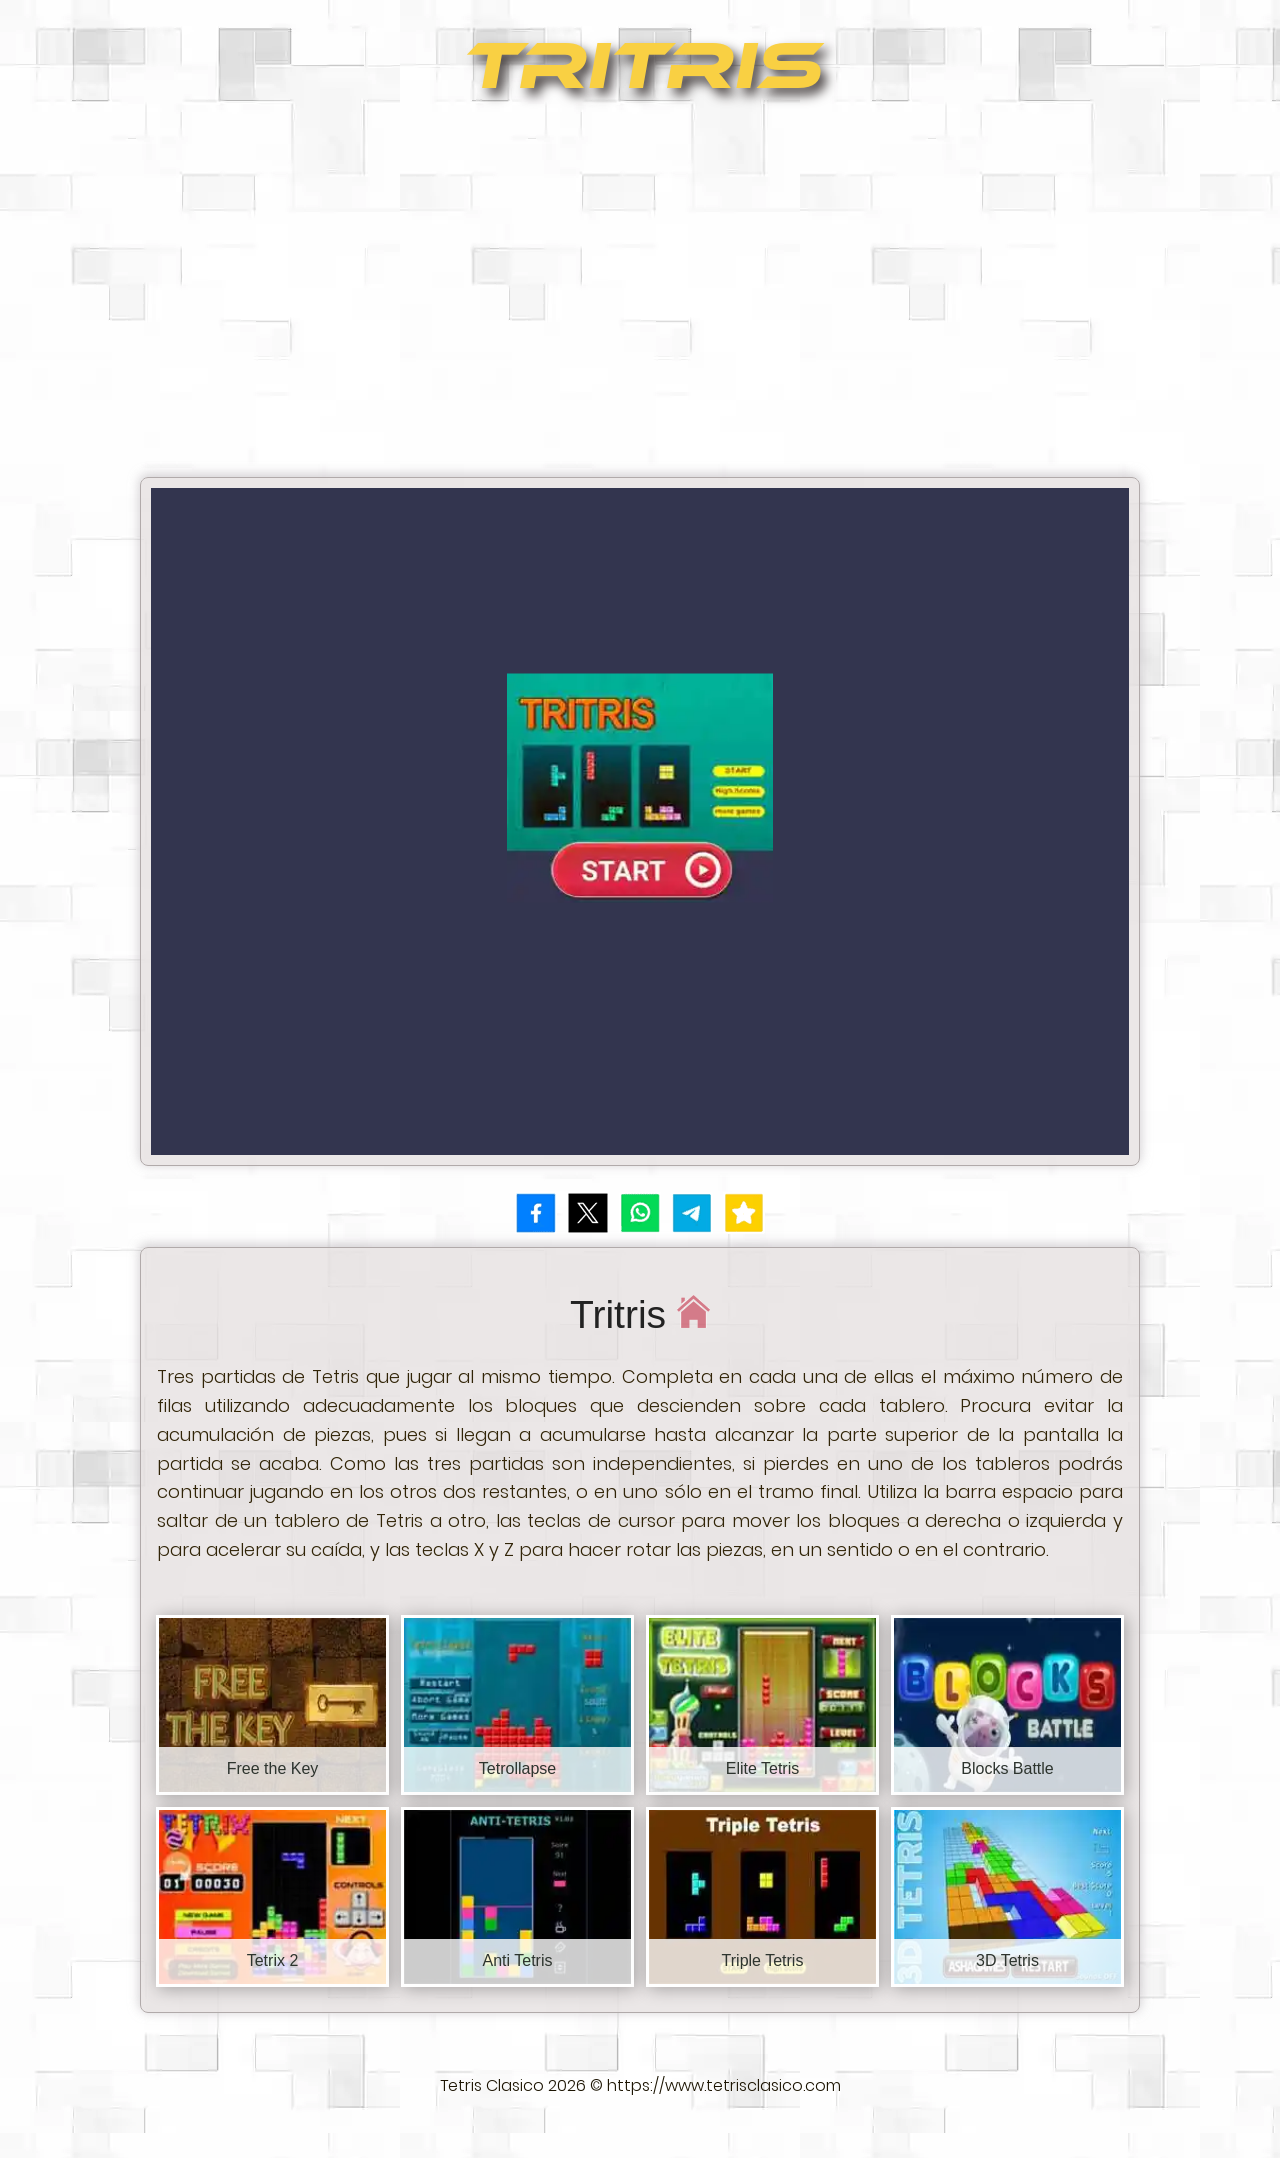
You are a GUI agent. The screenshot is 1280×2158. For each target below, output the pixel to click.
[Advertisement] (640, 296)
